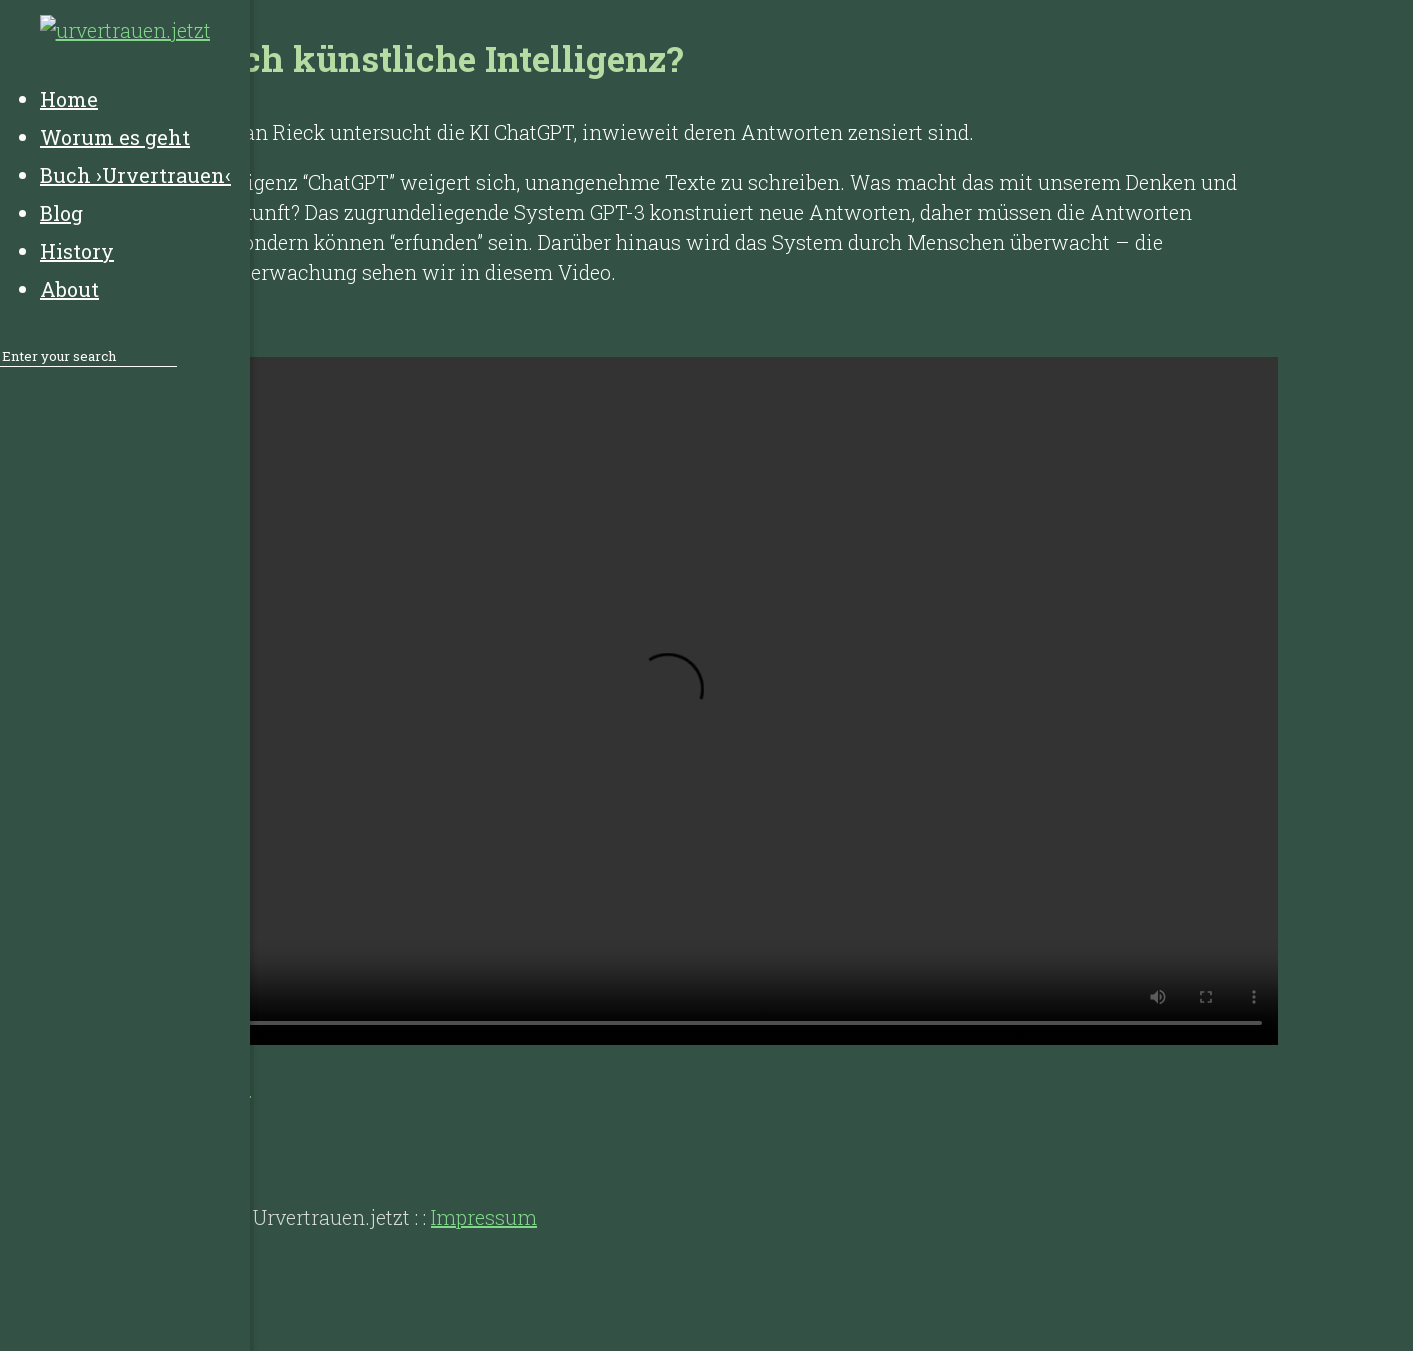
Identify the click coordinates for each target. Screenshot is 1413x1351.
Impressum (484, 1217)
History (130, 1137)
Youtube (213, 1087)
